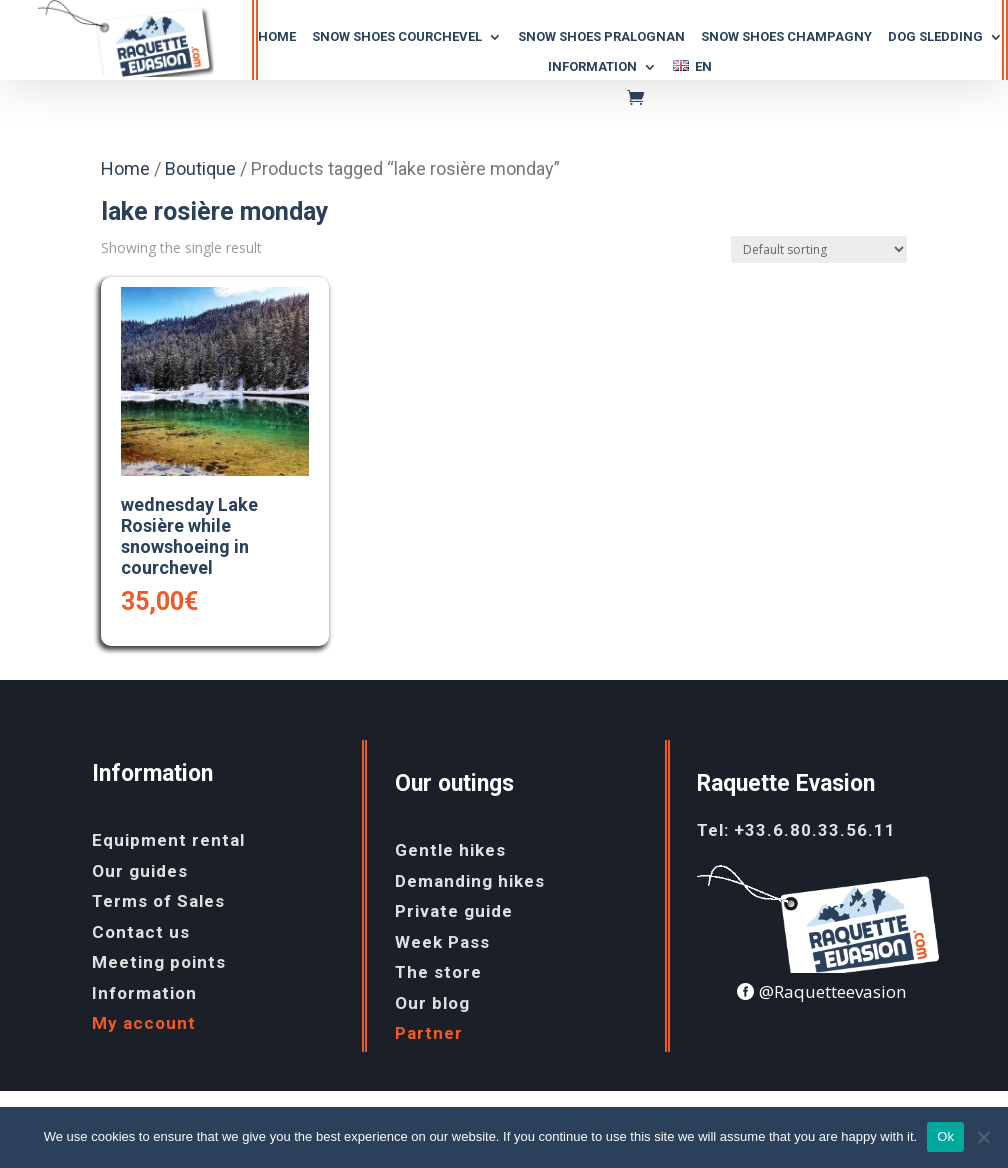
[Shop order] (819, 249)
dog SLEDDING (935, 37)
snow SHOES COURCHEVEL (397, 37)
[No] (983, 1137)
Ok (945, 1136)
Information (592, 67)
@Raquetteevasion (832, 991)
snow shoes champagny (786, 37)
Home (277, 37)
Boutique (200, 168)
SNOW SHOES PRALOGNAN (601, 37)
